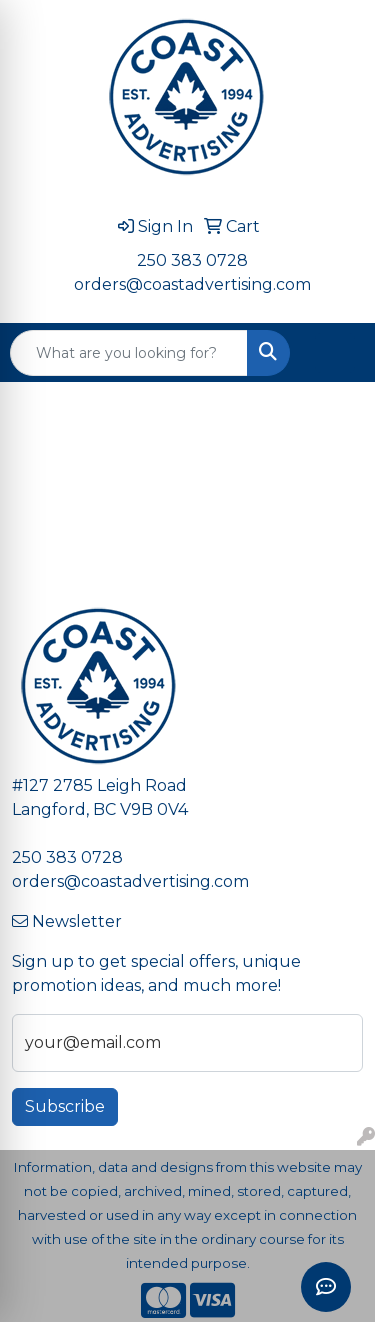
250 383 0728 (192, 260)
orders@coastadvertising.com (192, 284)
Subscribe (65, 1106)
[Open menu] (335, 353)
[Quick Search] (129, 353)
